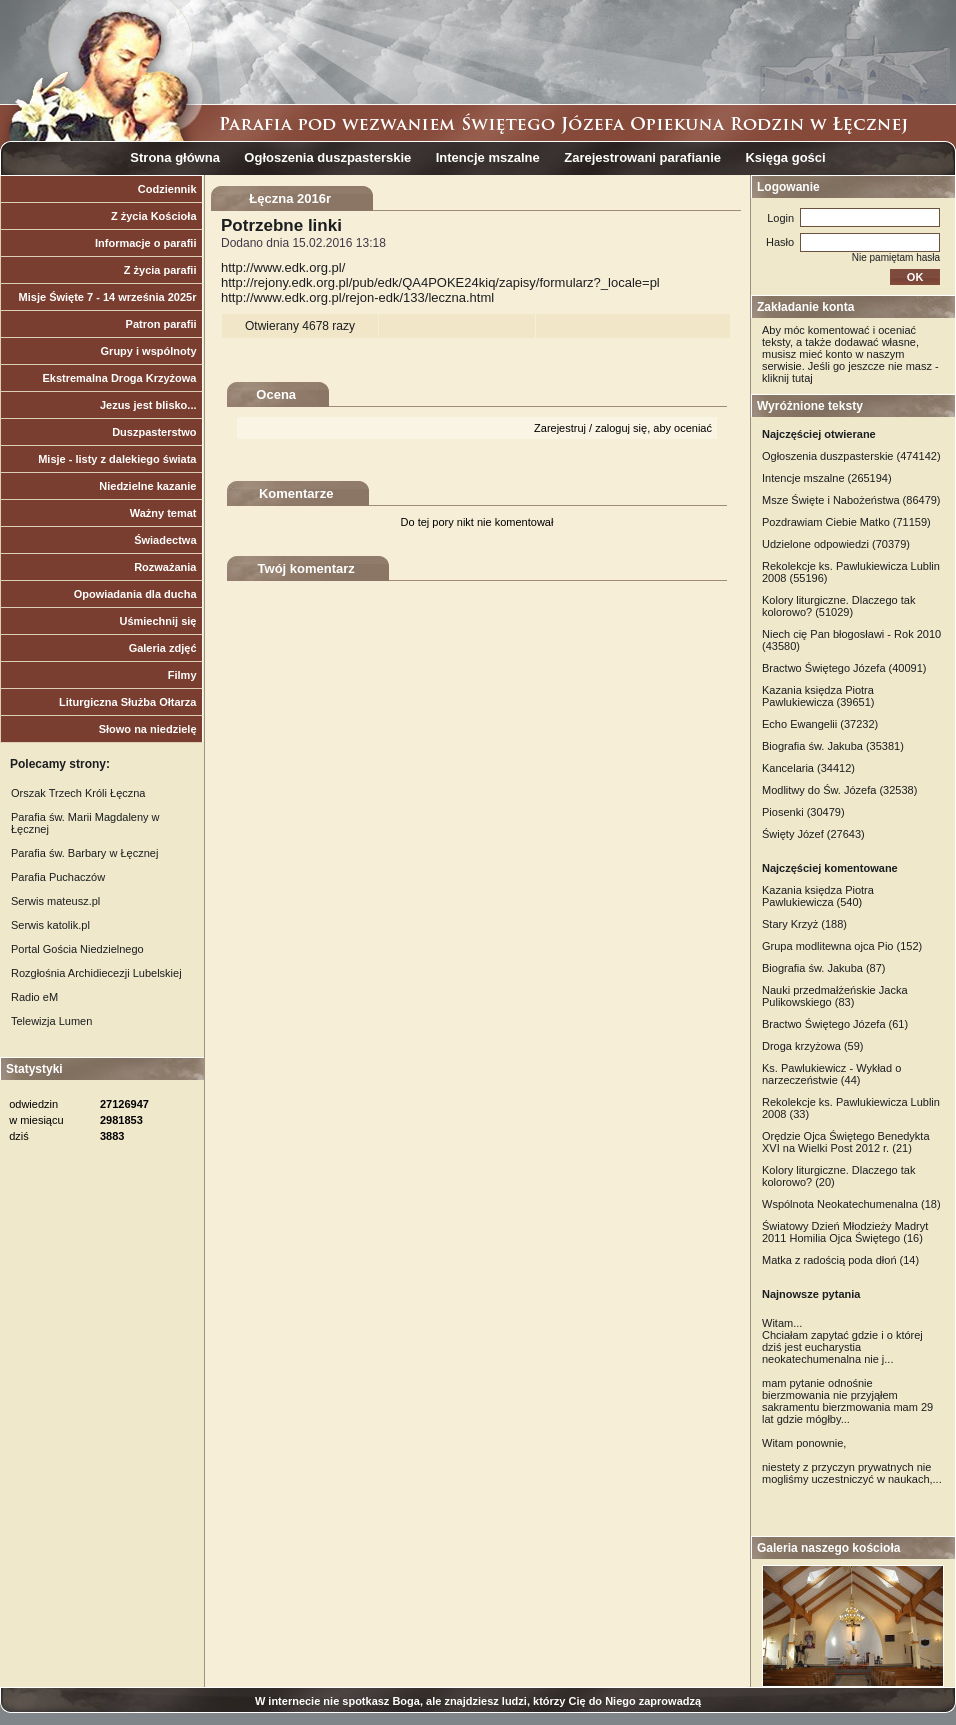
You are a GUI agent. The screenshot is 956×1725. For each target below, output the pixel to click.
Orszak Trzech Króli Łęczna (78, 793)
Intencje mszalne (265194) (827, 478)
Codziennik (167, 189)
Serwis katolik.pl (50, 925)
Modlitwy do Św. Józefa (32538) (839, 790)
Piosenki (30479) (803, 812)
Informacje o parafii (145, 243)
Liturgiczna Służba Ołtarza (128, 702)
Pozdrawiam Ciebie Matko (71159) (846, 522)
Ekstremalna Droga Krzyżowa (119, 378)
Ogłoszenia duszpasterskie (327, 157)
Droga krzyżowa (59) (812, 1046)
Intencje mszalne (488, 157)
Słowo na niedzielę (148, 729)
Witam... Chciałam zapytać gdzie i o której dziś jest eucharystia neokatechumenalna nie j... (842, 1341)
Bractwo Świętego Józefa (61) (835, 1024)
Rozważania (165, 567)
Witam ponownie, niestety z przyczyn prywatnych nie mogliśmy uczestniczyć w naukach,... (852, 1461)
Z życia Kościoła (154, 216)
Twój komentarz (306, 568)
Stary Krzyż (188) (804, 924)
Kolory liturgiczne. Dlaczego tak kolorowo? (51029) (838, 606)
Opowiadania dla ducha (135, 594)
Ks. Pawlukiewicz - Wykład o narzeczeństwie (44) (831, 1074)
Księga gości (785, 157)
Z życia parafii (160, 270)
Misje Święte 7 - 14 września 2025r (108, 297)
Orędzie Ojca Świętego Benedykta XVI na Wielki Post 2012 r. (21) (846, 1142)
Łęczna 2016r (290, 198)
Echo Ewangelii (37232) (820, 724)
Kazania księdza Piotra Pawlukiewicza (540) (818, 896)
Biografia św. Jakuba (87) (824, 968)
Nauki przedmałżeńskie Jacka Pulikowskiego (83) (835, 996)
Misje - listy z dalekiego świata (117, 459)
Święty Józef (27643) (813, 834)
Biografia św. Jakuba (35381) (833, 746)
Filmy (182, 675)
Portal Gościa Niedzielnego (77, 949)
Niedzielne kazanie (147, 486)
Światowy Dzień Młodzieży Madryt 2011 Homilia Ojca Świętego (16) (845, 1232)
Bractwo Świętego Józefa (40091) (844, 668)
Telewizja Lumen (51, 1021)
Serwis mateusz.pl (55, 901)
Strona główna (175, 157)
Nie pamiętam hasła (896, 257)
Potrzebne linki (281, 225)
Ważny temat (163, 513)
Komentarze (296, 493)
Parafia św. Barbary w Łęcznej (84, 853)
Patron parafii (161, 324)
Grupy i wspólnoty (149, 351)
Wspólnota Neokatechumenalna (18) (851, 1204)
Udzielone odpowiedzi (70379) (836, 544)
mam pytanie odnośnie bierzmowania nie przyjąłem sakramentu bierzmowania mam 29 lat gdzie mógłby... (847, 1401)
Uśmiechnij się (157, 621)
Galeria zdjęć (163, 648)
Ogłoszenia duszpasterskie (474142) (851, 456)
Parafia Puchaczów (58, 877)
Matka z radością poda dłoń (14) (840, 1260)
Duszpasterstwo (154, 432)
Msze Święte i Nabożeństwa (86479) (851, 500)
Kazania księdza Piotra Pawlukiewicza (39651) (818, 696)
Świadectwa (165, 540)
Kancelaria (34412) (808, 768)
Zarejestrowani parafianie (642, 157)
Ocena (276, 394)
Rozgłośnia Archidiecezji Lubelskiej (96, 973)
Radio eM (34, 997)
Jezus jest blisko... (148, 405)
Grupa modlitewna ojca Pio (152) (842, 946)
